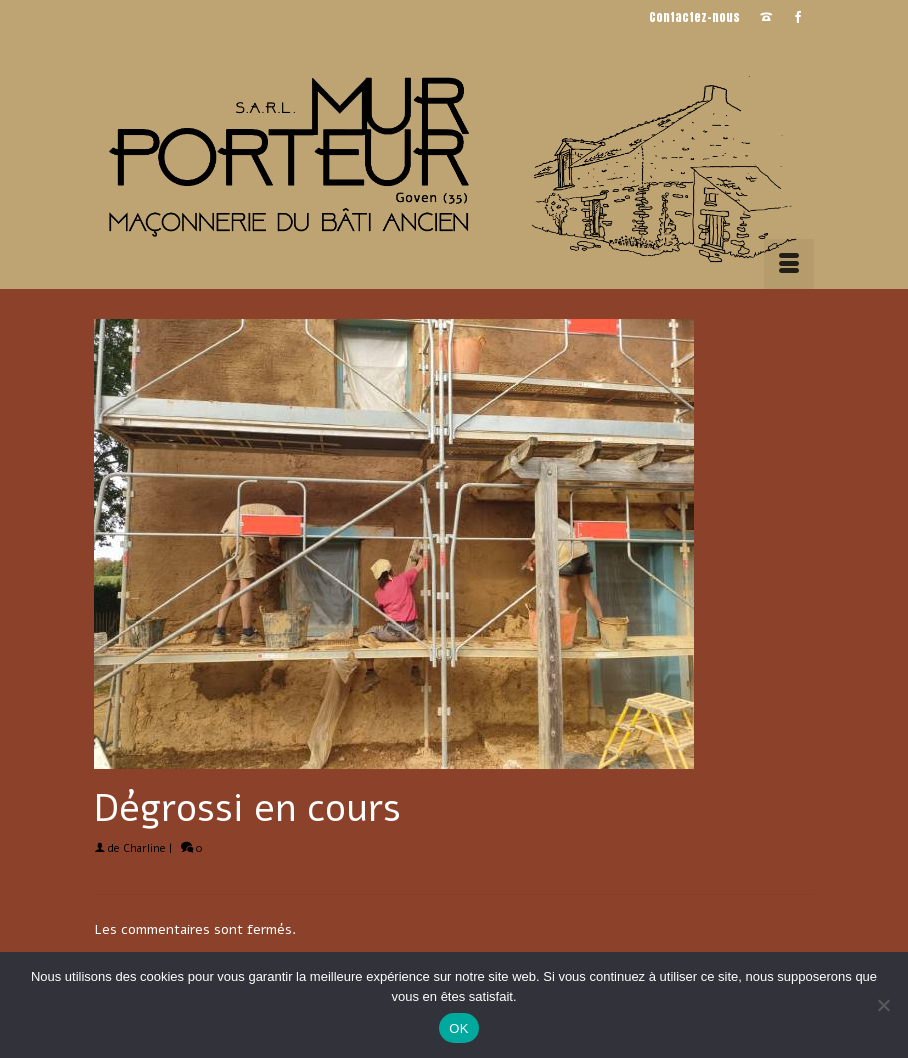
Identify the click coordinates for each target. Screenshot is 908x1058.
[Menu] (789, 264)
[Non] (883, 1005)
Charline (144, 848)
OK (458, 1028)
